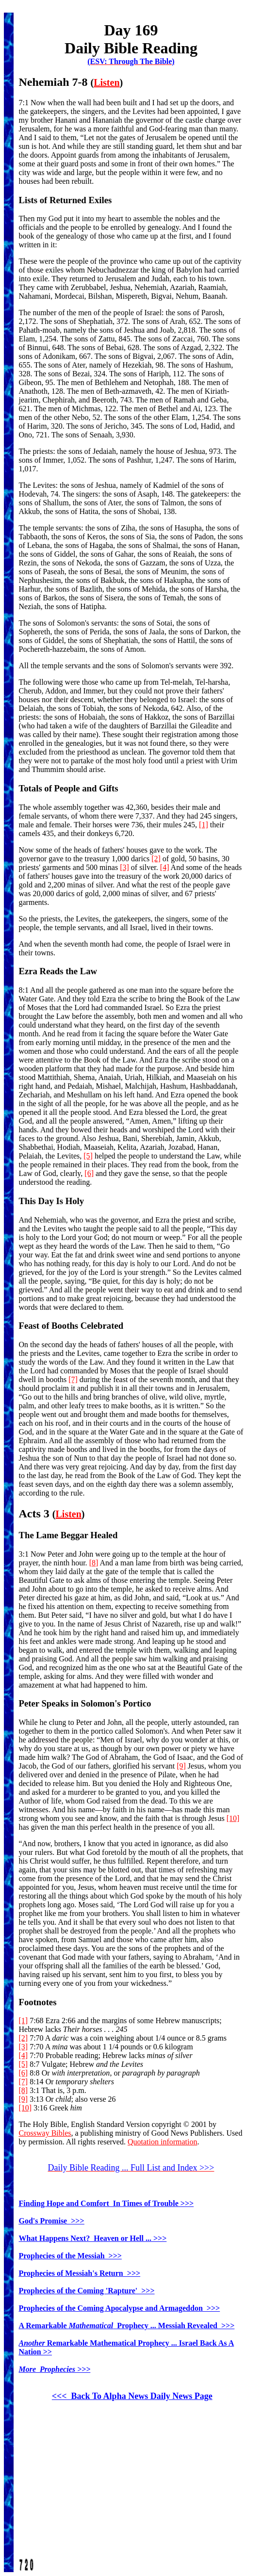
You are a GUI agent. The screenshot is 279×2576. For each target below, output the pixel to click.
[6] (89, 1173)
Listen (106, 82)
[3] (124, 867)
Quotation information (162, 2142)
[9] (181, 1766)
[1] (203, 825)
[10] (233, 1818)
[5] (88, 1156)
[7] (73, 1379)
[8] (93, 1563)
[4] (164, 867)
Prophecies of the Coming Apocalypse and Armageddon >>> (119, 2308)
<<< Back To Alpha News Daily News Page (132, 2396)
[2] (156, 858)
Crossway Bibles (45, 2133)
